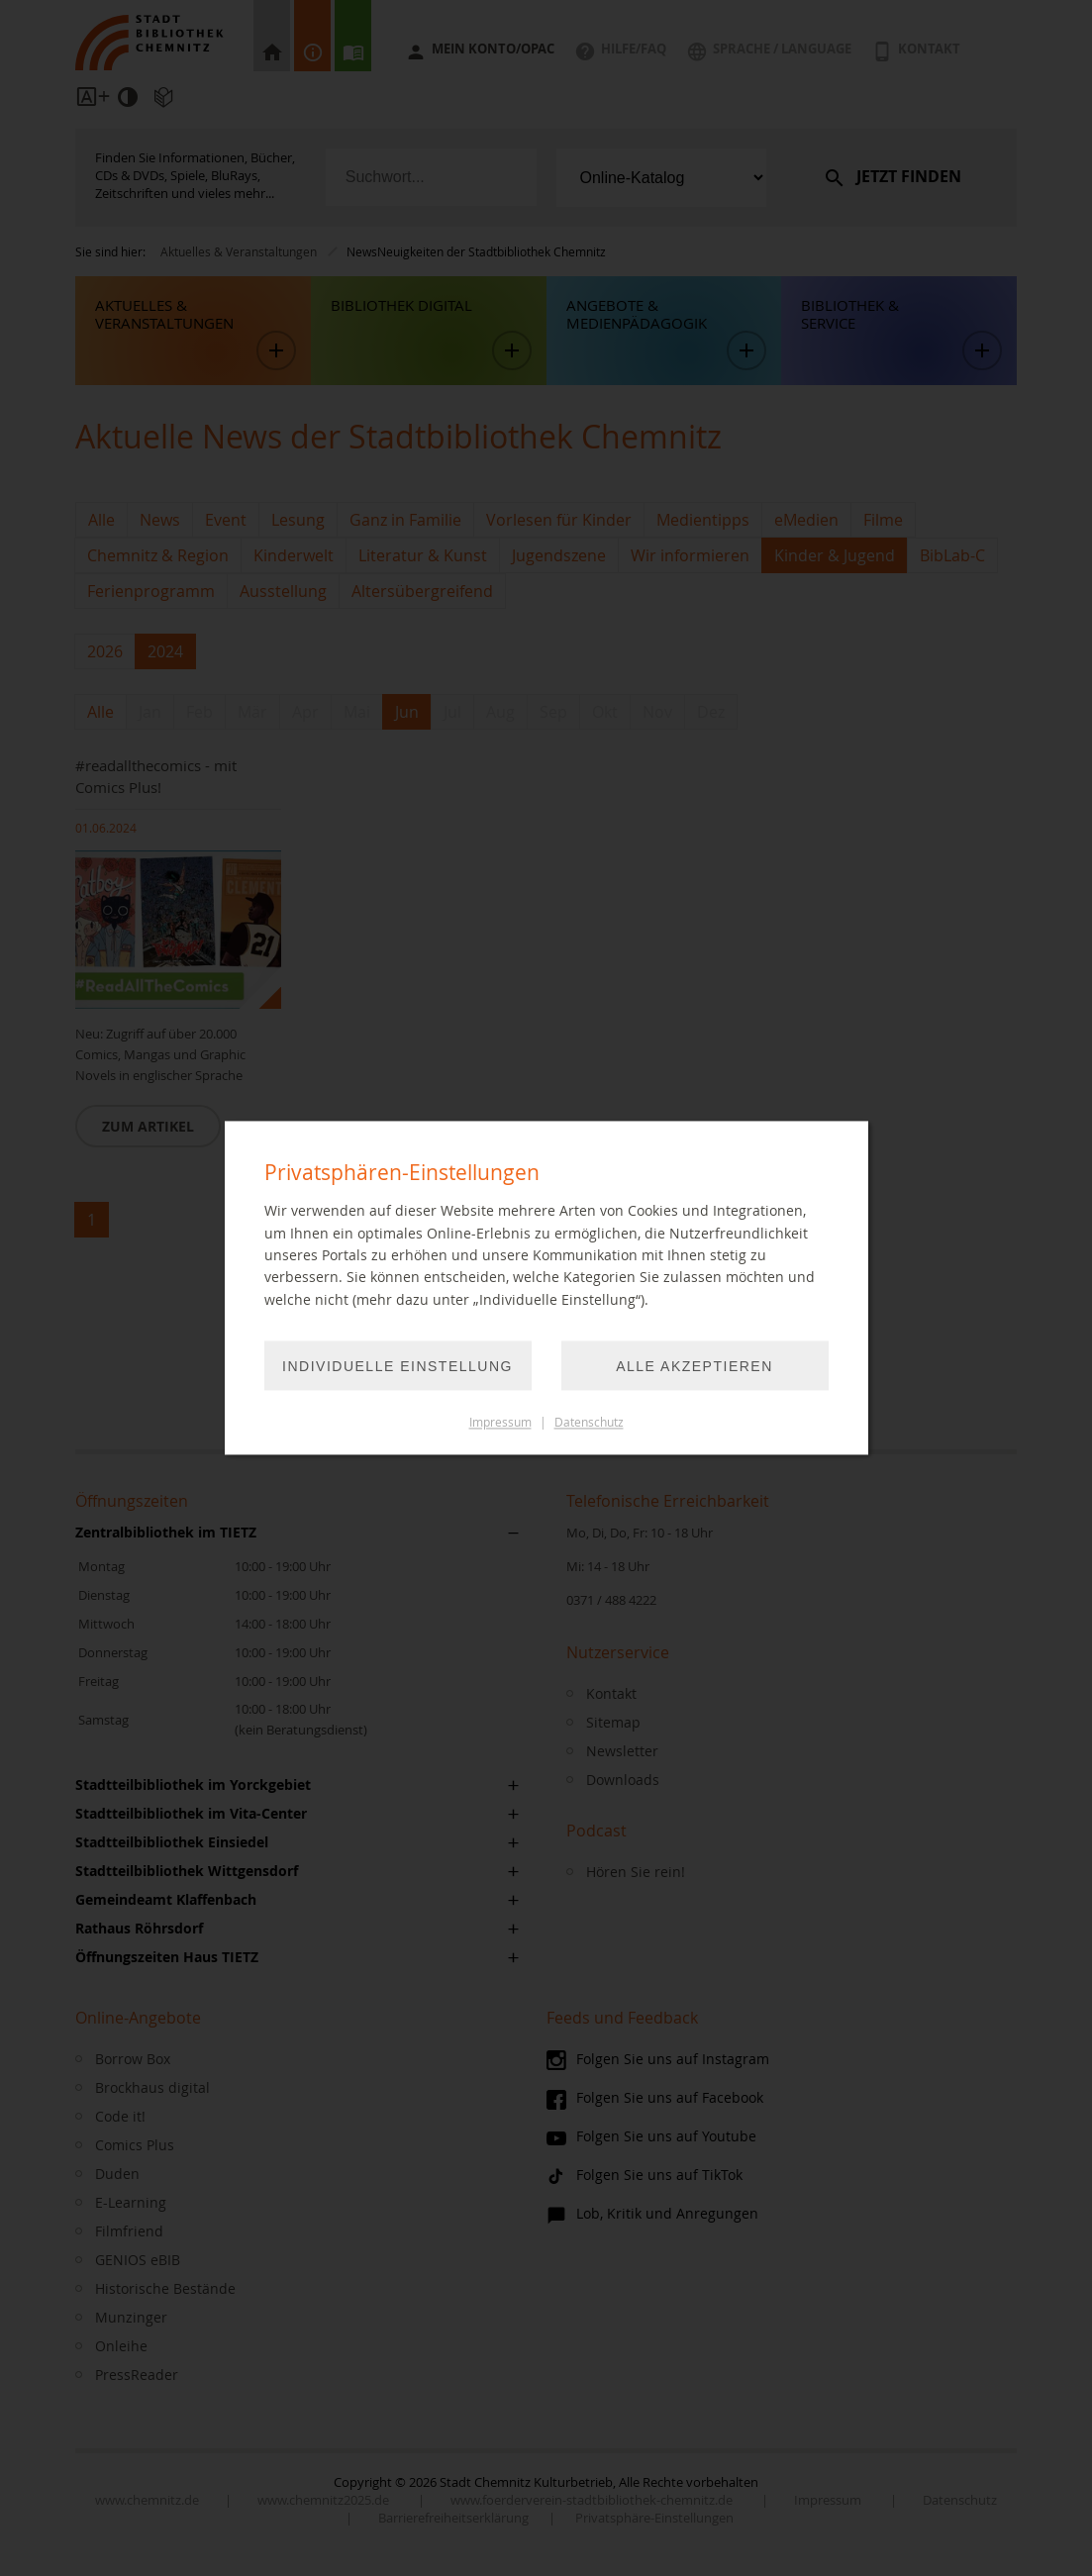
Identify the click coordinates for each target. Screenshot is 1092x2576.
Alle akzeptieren (694, 1367)
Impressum (500, 1423)
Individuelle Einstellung (397, 1367)
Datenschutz (589, 1423)
